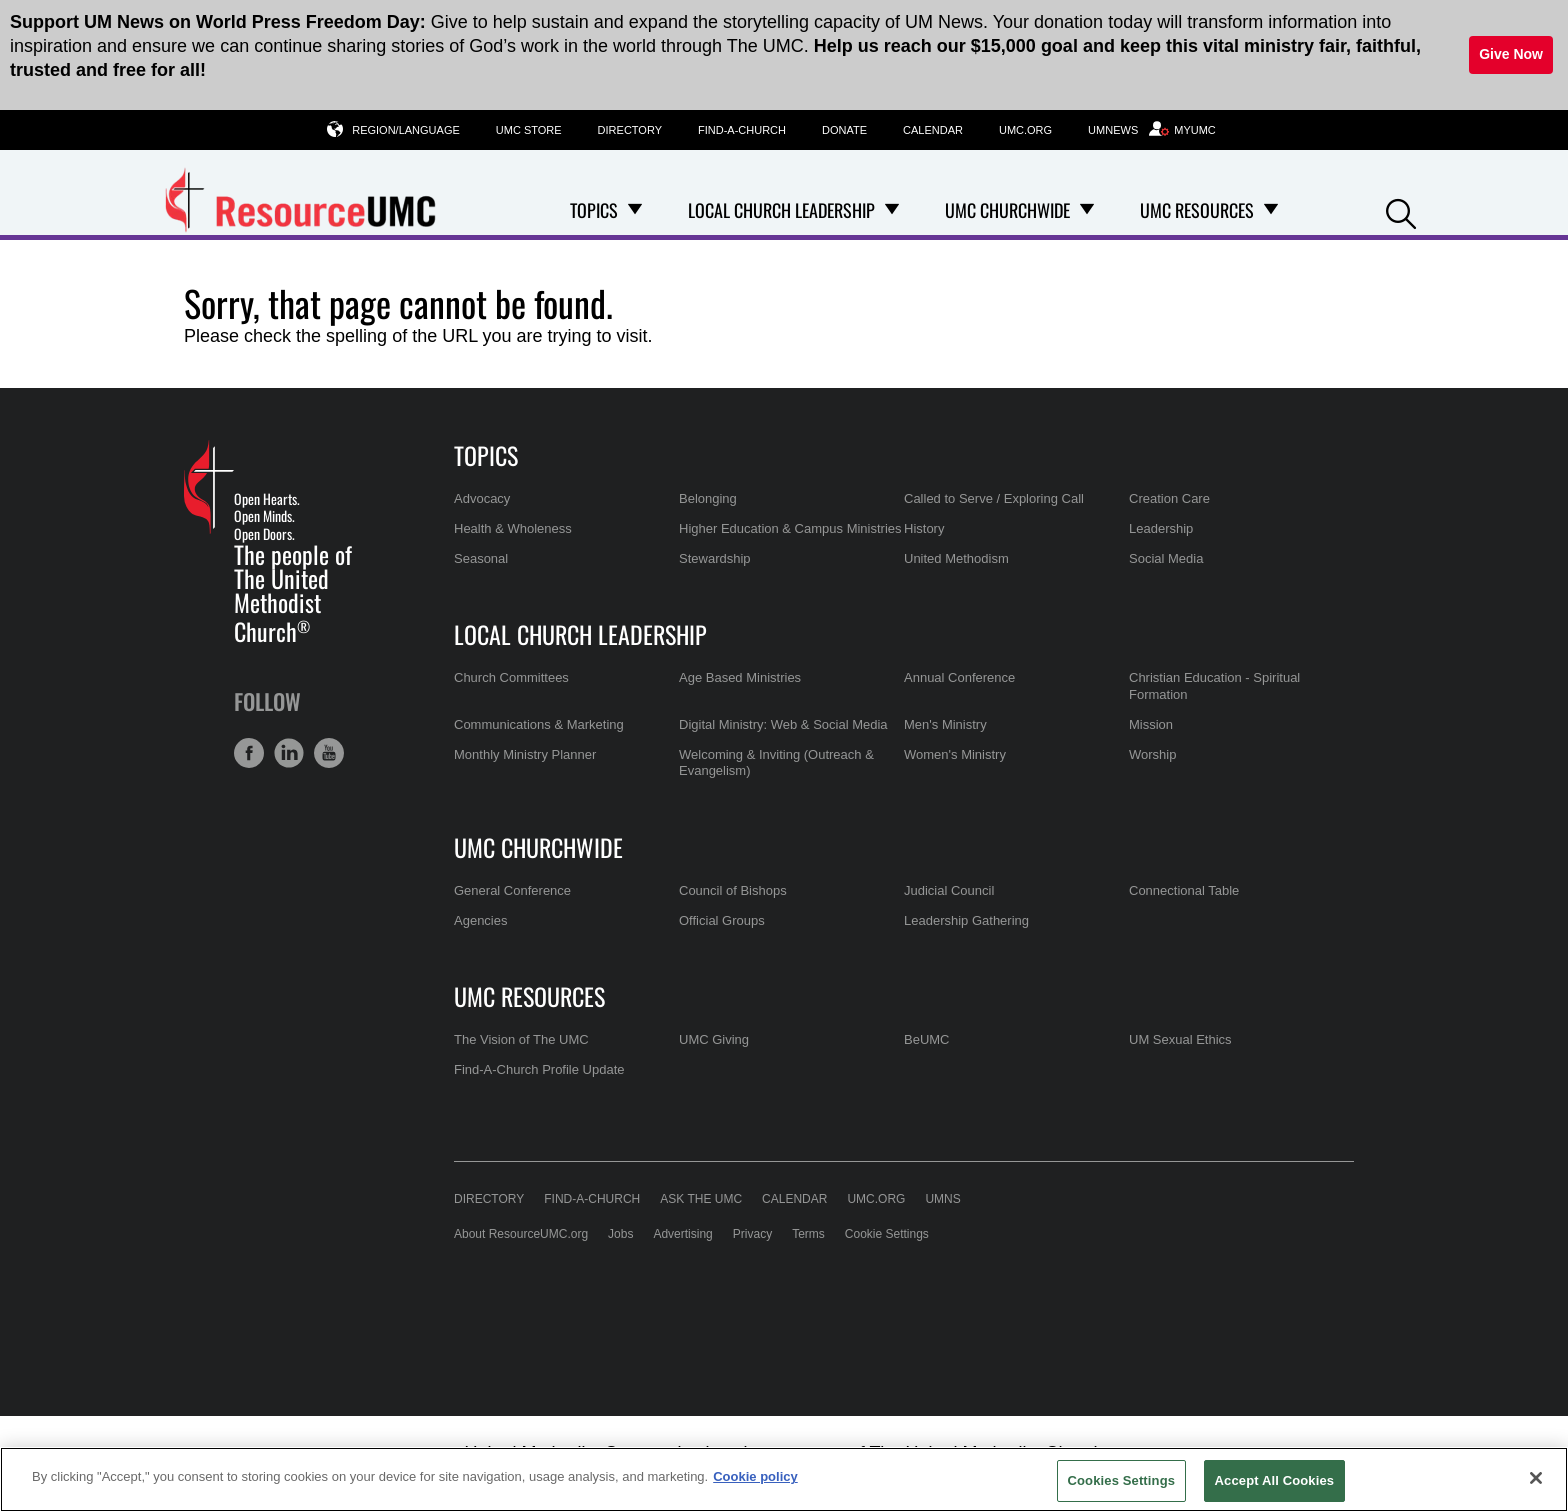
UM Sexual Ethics (1180, 1039)
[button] (1401, 211)
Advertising (682, 1234)
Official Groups (722, 920)
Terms (808, 1234)
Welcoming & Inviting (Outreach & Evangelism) (776, 762)
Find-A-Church (742, 130)
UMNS (942, 1199)
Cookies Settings (1122, 1480)
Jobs (620, 1234)
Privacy (752, 1234)
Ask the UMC (701, 1199)
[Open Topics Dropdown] (635, 210)
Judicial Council (949, 890)
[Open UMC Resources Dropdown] (1271, 210)
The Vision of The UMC (521, 1039)
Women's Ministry (955, 754)
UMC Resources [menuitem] (1197, 210)
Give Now (1511, 54)
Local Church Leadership (580, 634)
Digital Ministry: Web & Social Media (783, 724)
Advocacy (482, 498)
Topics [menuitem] (594, 210)
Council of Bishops (733, 890)
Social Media (1166, 558)
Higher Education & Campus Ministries (790, 528)
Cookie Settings (887, 1234)
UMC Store (529, 130)
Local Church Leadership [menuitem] (781, 210)
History (924, 528)
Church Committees (511, 677)
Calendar (933, 130)
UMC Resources (529, 996)
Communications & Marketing (539, 724)
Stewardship (715, 558)
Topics (486, 455)
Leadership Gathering (966, 920)
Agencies (480, 920)
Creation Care (1169, 498)
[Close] (1536, 1478)
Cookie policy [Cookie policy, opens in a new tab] (755, 1476)
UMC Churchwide (538, 847)
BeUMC (927, 1039)
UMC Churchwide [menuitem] (1007, 210)
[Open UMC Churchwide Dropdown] (1087, 210)
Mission (1151, 724)
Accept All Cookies (1275, 1480)
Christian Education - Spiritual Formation (1214, 685)
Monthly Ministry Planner (525, 754)
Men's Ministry (945, 724)
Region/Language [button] (406, 129)
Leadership (1161, 528)
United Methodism (956, 558)
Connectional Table (1184, 890)
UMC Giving (714, 1039)
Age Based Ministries (740, 677)
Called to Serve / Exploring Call (994, 498)
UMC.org (1025, 130)
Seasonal (481, 558)
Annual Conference (959, 677)
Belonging (708, 498)
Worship (1152, 754)
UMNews (1113, 130)
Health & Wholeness (513, 528)
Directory (630, 130)
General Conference (512, 890)
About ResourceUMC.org (521, 1234)
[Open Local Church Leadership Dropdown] (892, 210)
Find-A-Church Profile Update (539, 1069)
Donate (844, 130)
